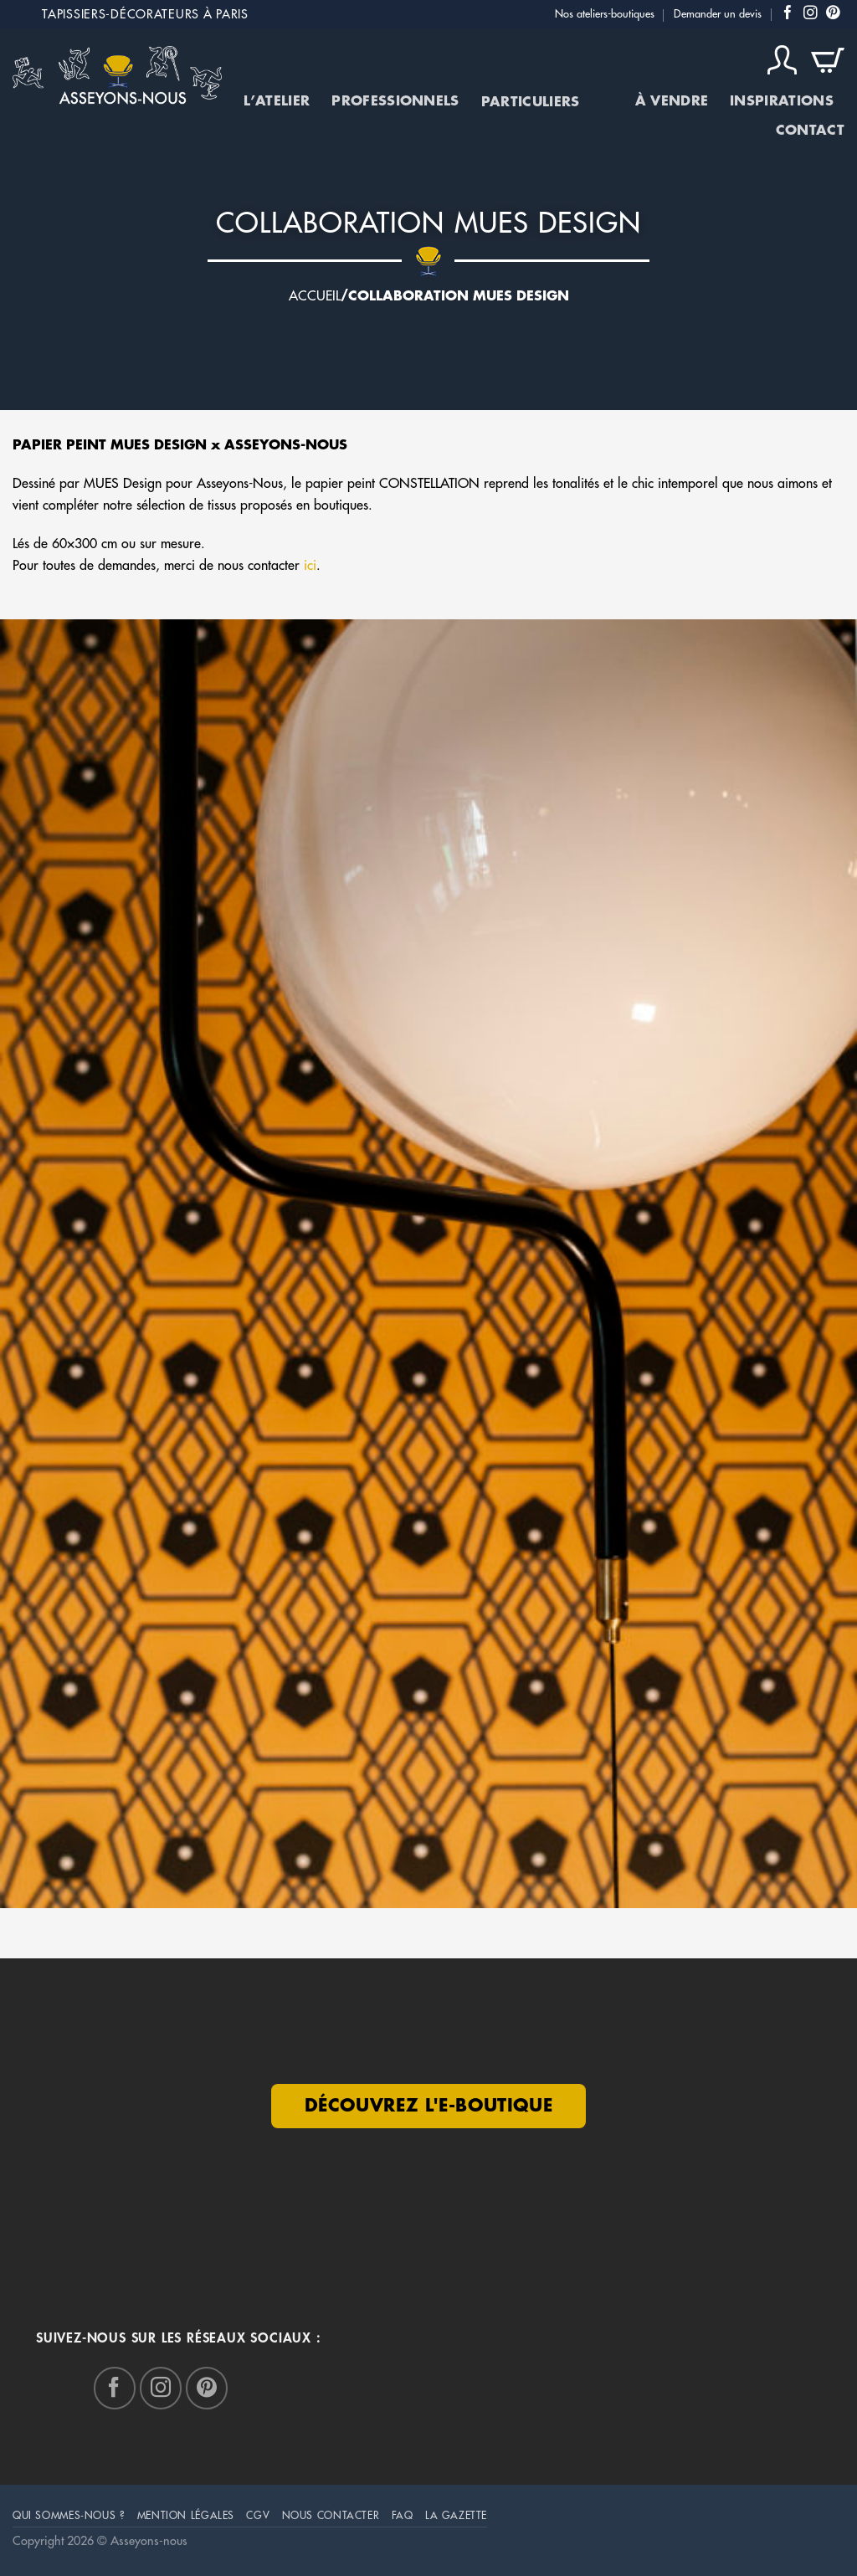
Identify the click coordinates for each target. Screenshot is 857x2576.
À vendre (672, 101)
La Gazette (456, 2516)
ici (310, 565)
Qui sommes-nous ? (69, 2516)
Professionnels (395, 101)
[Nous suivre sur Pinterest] (833, 14)
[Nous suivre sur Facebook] (788, 14)
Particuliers (547, 102)
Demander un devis (718, 13)
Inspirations (782, 101)
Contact (810, 130)
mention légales (185, 2516)
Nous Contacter (331, 2516)
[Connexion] (782, 60)
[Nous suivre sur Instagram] (810, 14)
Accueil (315, 296)
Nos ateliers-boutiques (604, 13)
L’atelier (277, 101)
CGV (257, 2516)
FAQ (402, 2516)
